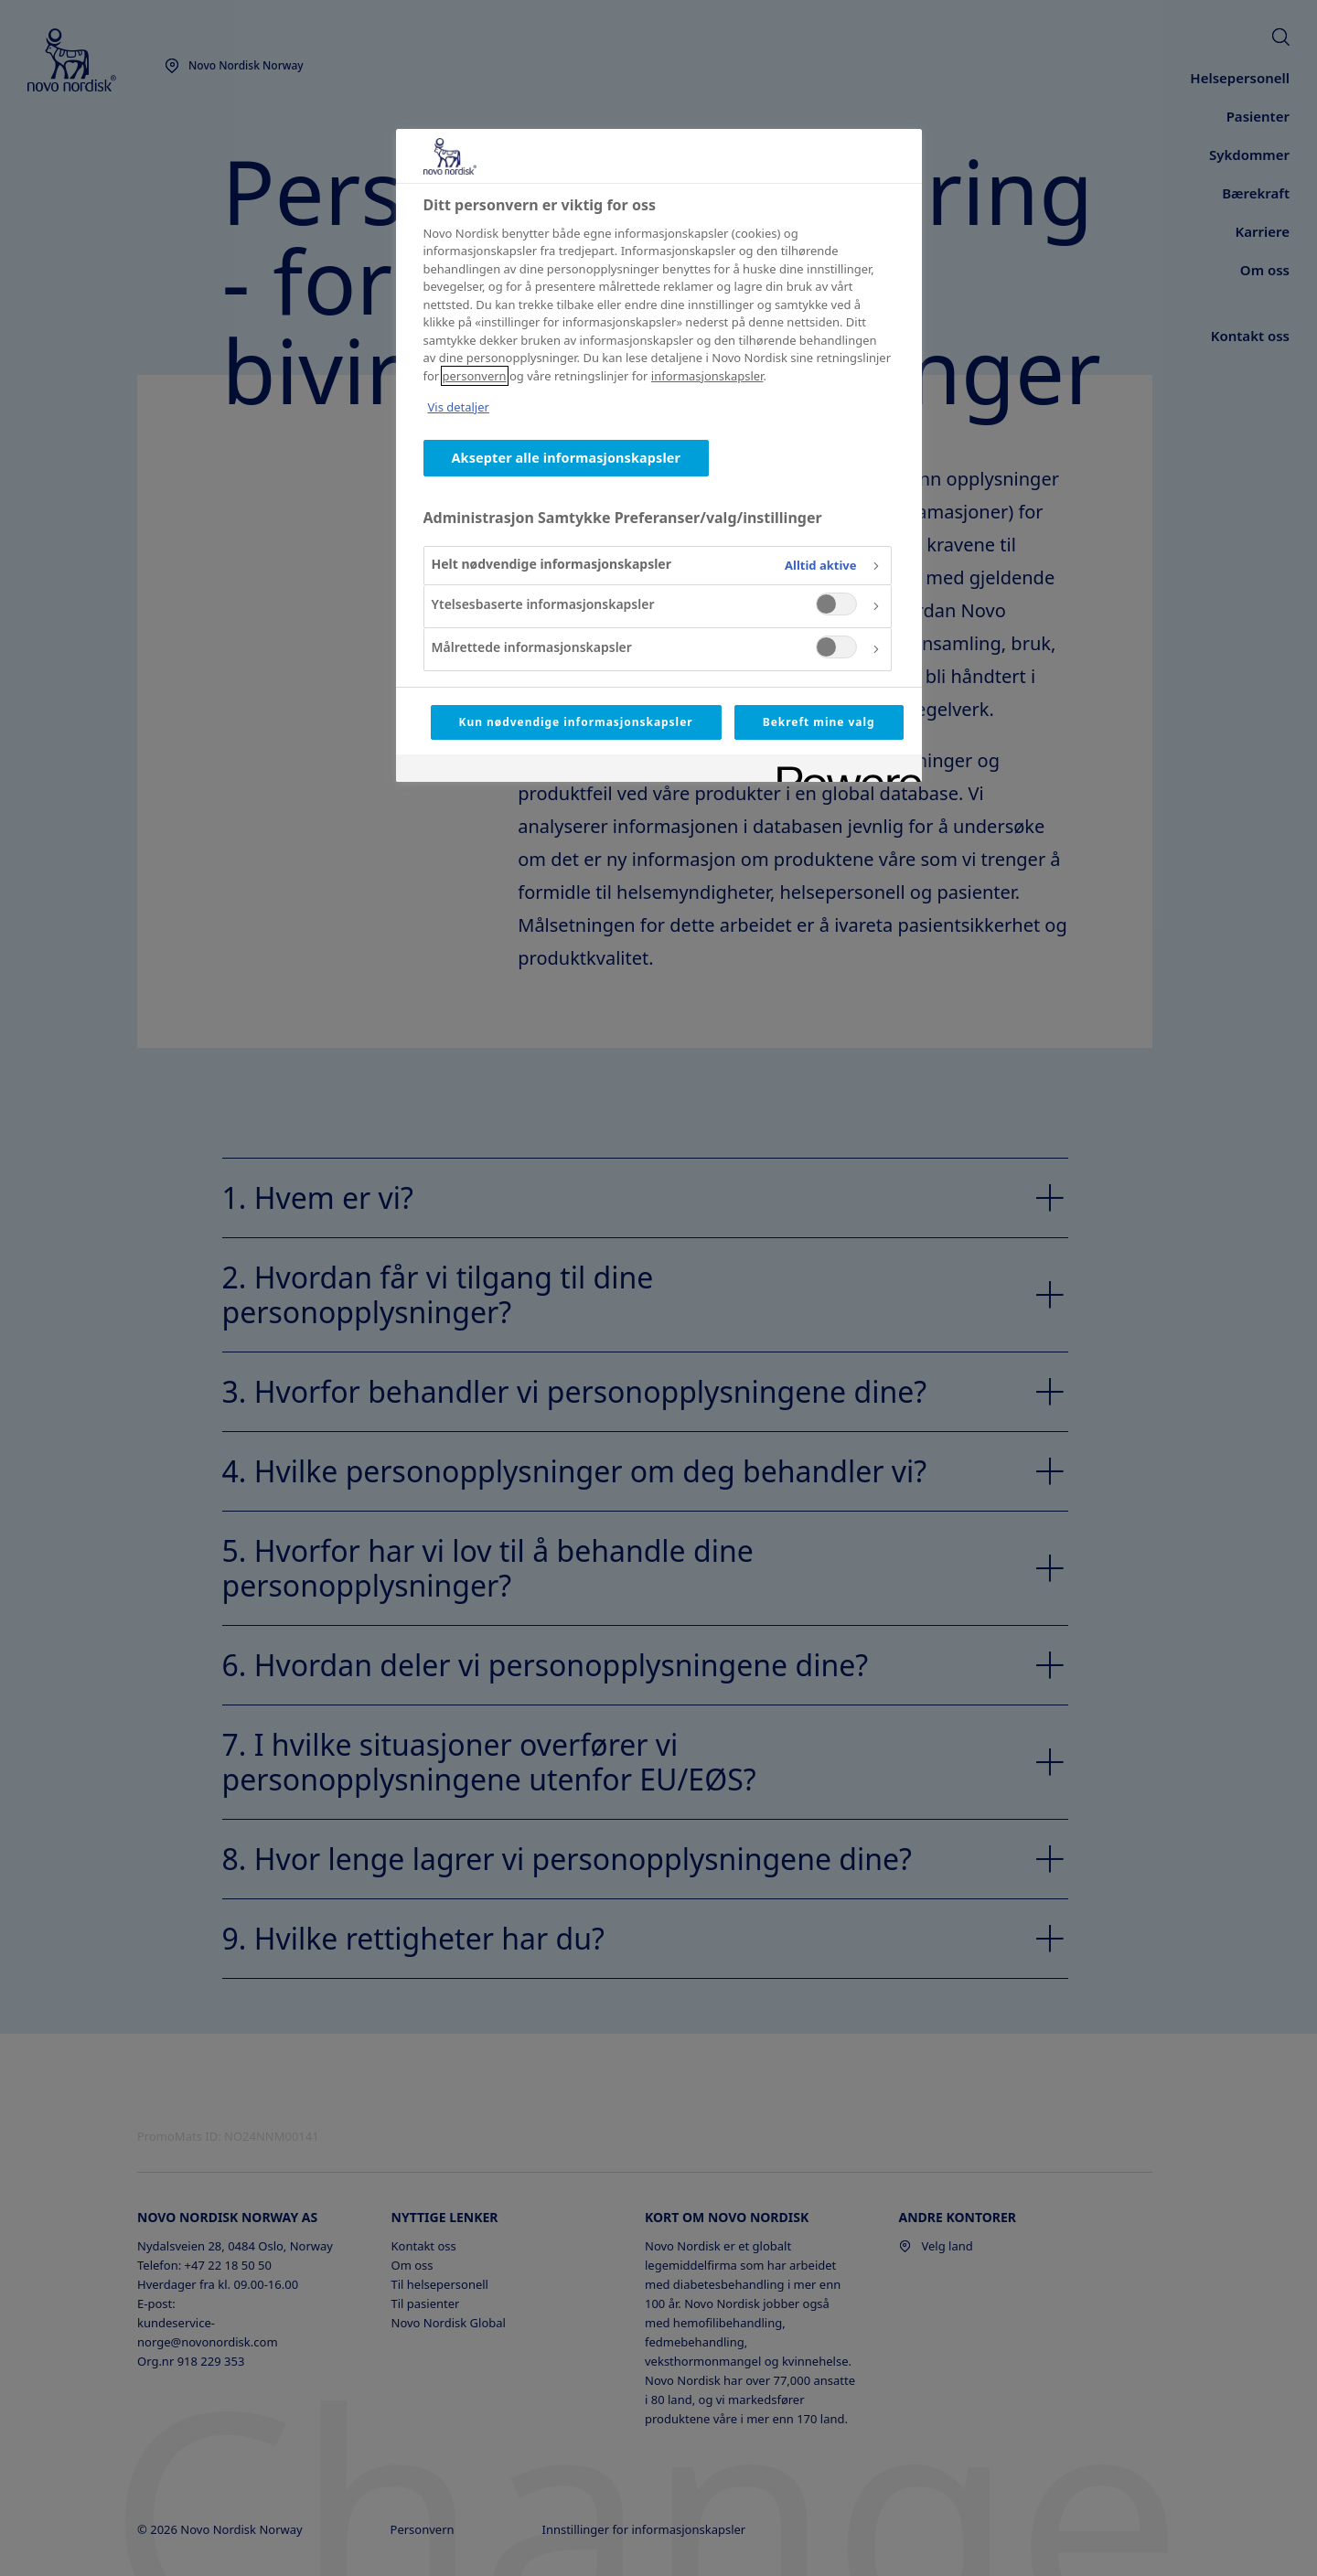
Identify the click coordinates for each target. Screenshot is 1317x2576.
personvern (475, 376)
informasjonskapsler (707, 376)
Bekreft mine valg (819, 722)
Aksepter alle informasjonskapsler (566, 457)
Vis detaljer (458, 407)
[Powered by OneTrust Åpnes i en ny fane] (843, 770)
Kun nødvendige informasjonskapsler (576, 722)
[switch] (836, 604)
